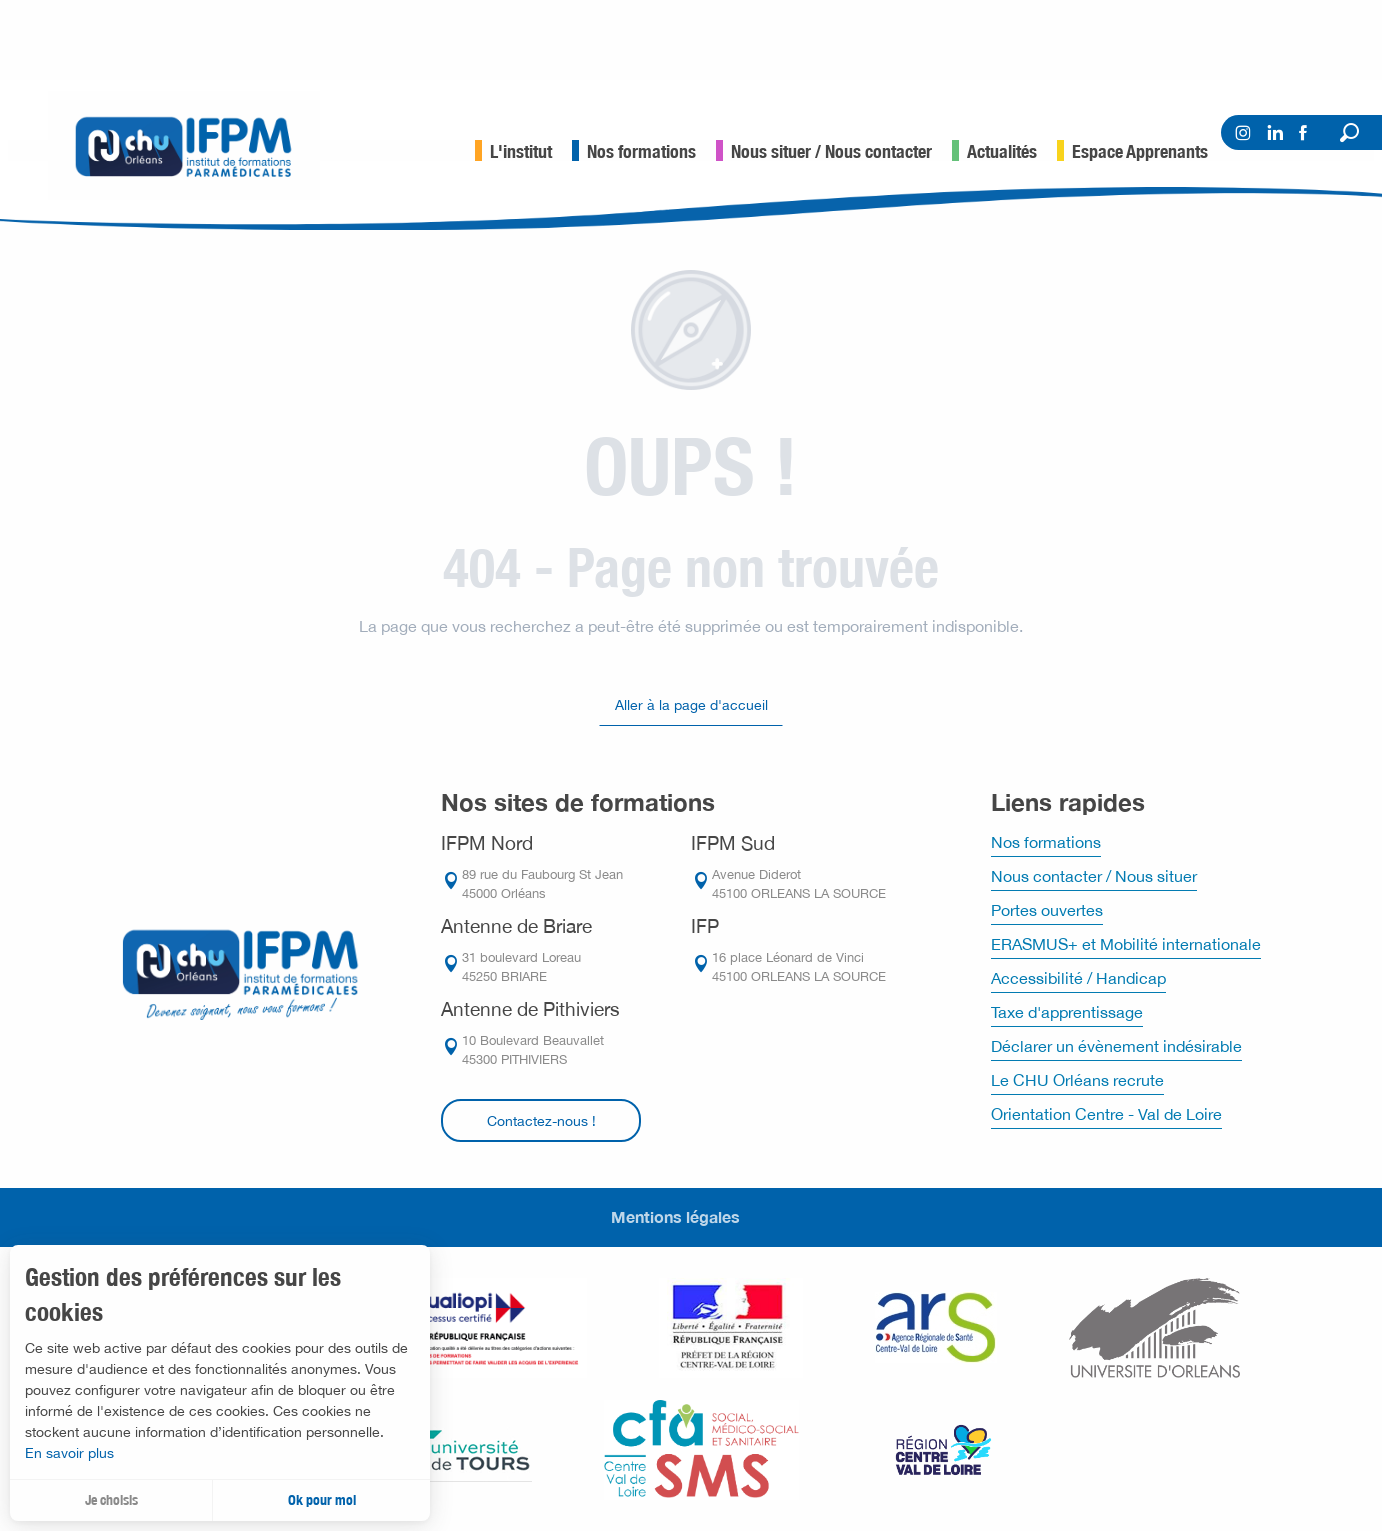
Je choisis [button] (111, 1500)
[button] (1349, 132)
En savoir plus (69, 1453)
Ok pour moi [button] (322, 1500)
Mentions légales (675, 1216)
